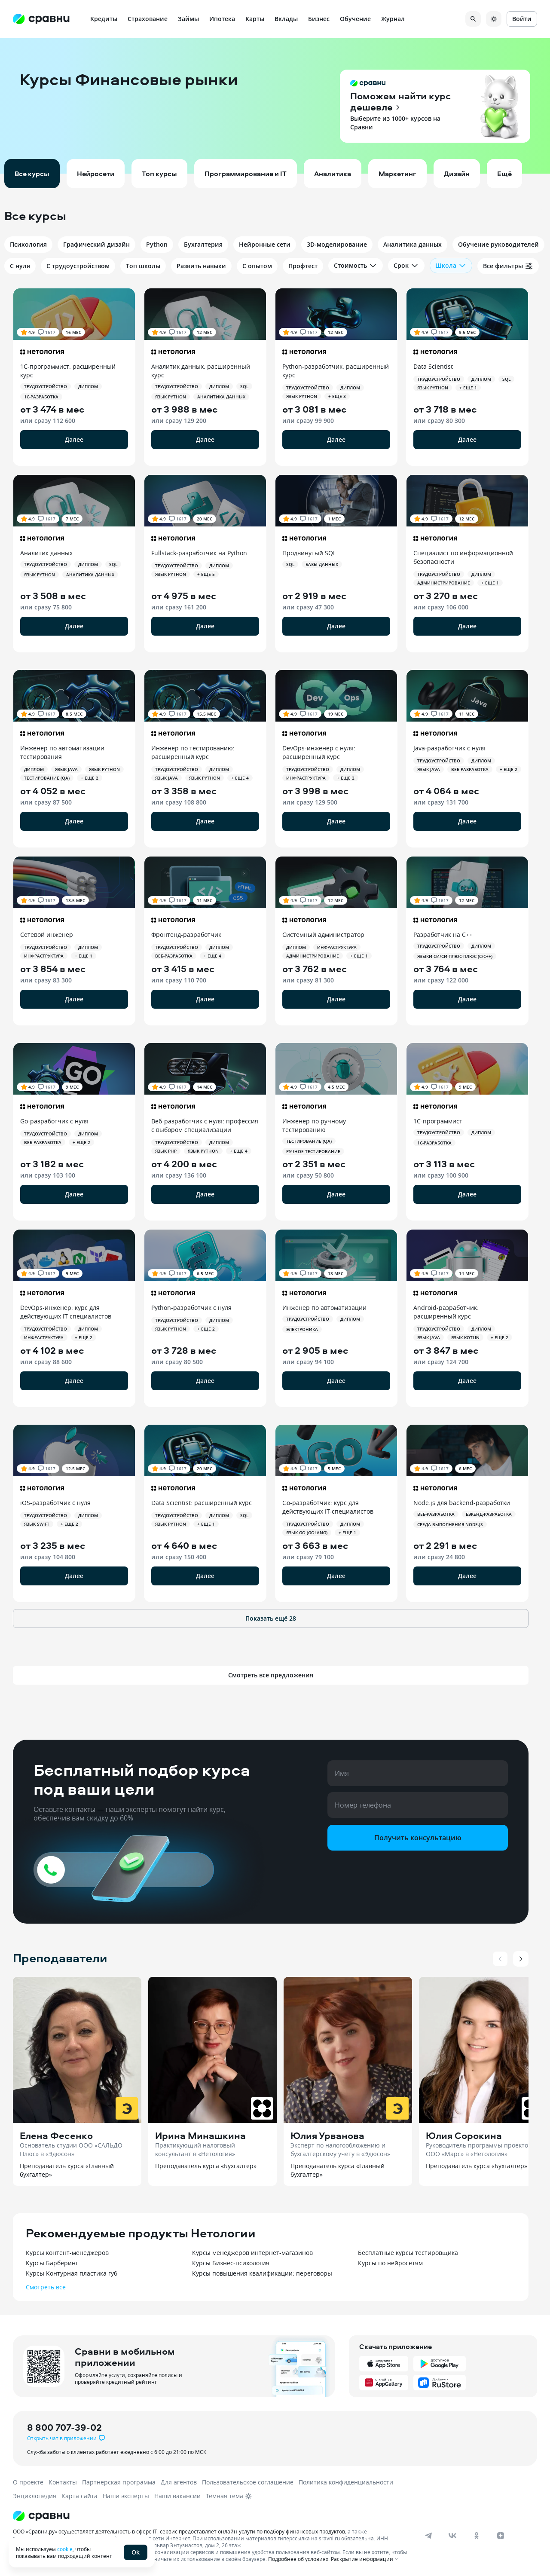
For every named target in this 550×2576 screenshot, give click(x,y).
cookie (65, 2548)
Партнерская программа (119, 2482)
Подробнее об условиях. (299, 2558)
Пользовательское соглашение (247, 2482)
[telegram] (428, 2535)
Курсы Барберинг (52, 2263)
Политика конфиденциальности (346, 2482)
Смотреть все (46, 2287)
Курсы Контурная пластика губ (71, 2273)
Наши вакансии (177, 2496)
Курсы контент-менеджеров (67, 2253)
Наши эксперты (126, 2496)
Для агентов (179, 2482)
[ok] (476, 2535)
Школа (451, 265)
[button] (275, 106)
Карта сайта (79, 2496)
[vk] (452, 2535)
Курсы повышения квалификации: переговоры (262, 2273)
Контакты (63, 2482)
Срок (406, 265)
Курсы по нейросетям (390, 2263)
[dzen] (500, 2535)
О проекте (28, 2482)
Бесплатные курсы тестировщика (408, 2253)
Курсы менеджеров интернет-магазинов (252, 2253)
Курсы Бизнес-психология (230, 2263)
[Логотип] (211, 2516)
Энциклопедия (34, 2496)
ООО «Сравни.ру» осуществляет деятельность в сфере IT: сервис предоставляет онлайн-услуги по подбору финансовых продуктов (179, 2531)
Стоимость (355, 265)
